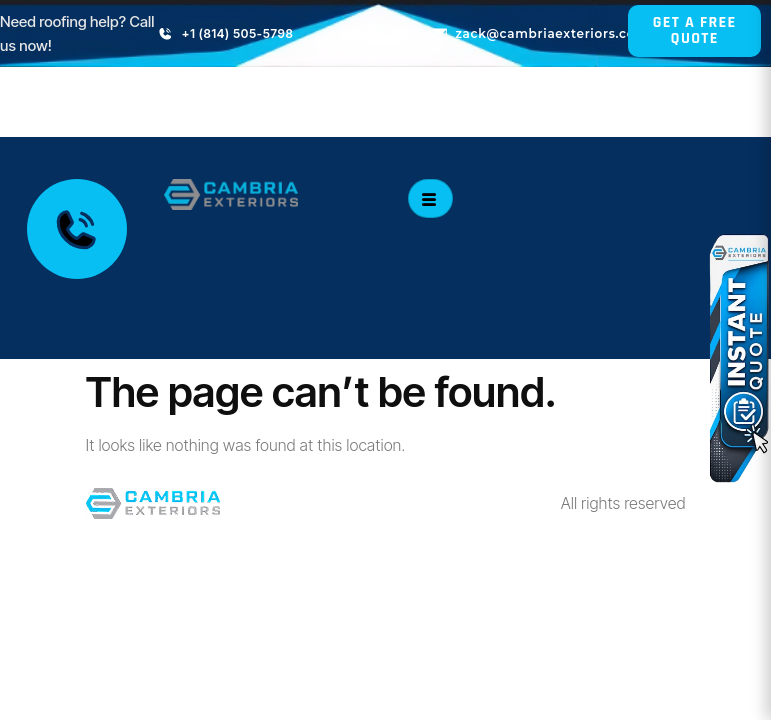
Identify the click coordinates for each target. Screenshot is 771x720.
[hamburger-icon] (430, 198)
